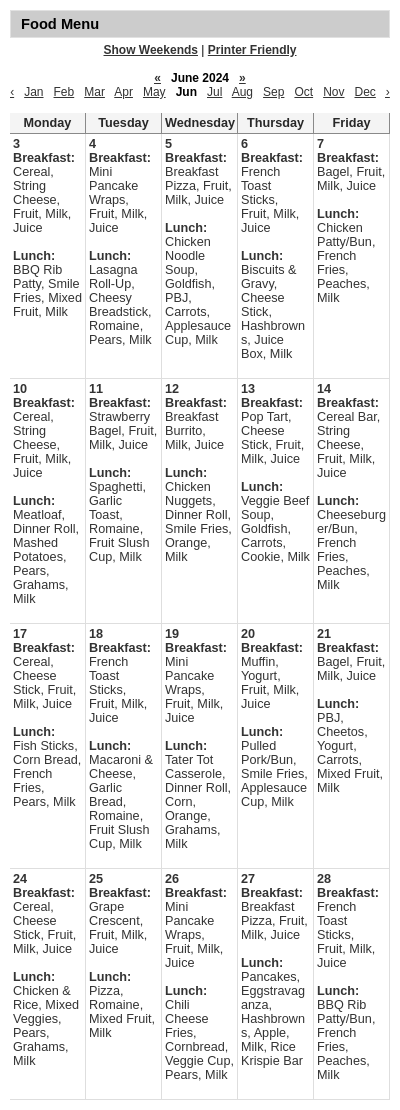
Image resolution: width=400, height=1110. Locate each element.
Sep (273, 92)
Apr (123, 92)
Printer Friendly (252, 50)
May (154, 92)
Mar (94, 92)
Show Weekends (151, 50)
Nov (333, 92)
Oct (303, 92)
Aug (242, 92)
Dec (364, 92)
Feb (64, 92)
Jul (214, 92)
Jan (33, 92)
